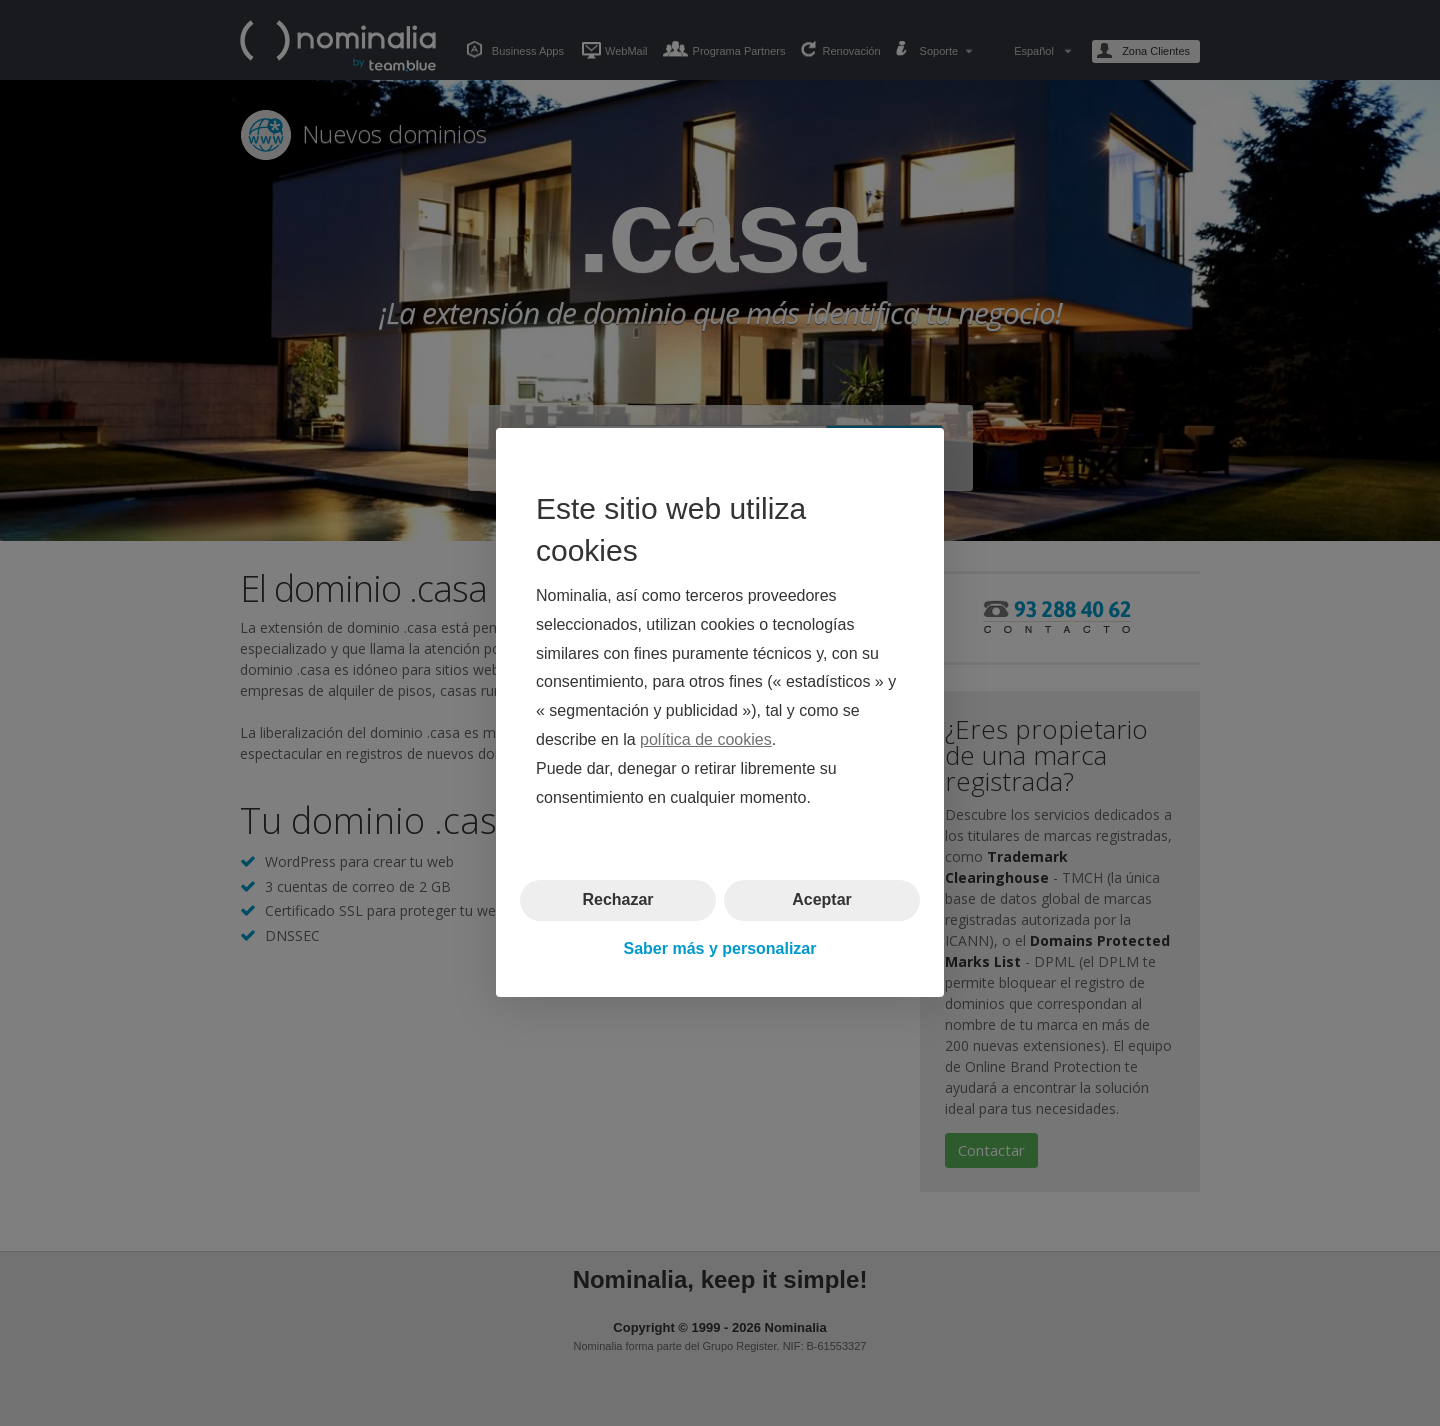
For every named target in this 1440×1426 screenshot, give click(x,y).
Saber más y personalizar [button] (720, 948)
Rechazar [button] (617, 900)
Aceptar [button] (822, 900)
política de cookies (706, 739)
